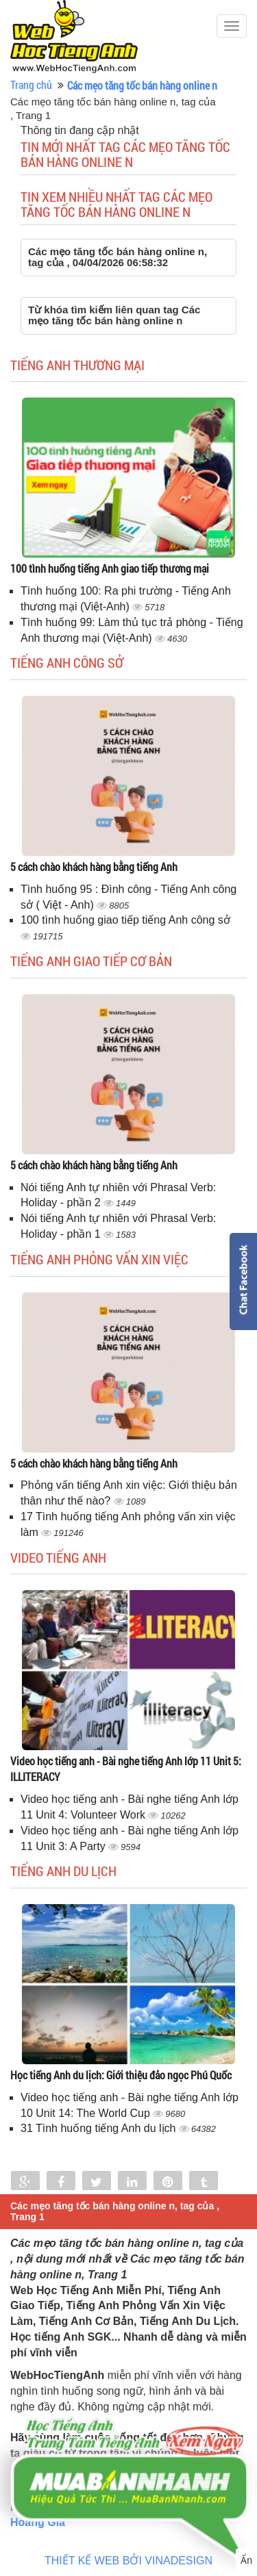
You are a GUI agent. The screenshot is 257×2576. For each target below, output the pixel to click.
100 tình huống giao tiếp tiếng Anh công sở (125, 920)
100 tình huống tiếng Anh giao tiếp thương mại (109, 568)
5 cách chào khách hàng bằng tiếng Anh (94, 866)
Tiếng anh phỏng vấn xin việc (99, 1259)
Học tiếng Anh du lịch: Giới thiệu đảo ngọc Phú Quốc (121, 2075)
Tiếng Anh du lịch (63, 1870)
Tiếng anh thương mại (77, 365)
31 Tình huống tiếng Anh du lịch (100, 2128)
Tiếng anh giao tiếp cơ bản (91, 961)
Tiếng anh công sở (66, 662)
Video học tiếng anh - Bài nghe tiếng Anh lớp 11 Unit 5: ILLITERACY (125, 1769)
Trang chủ (31, 84)
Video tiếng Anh (58, 1557)
